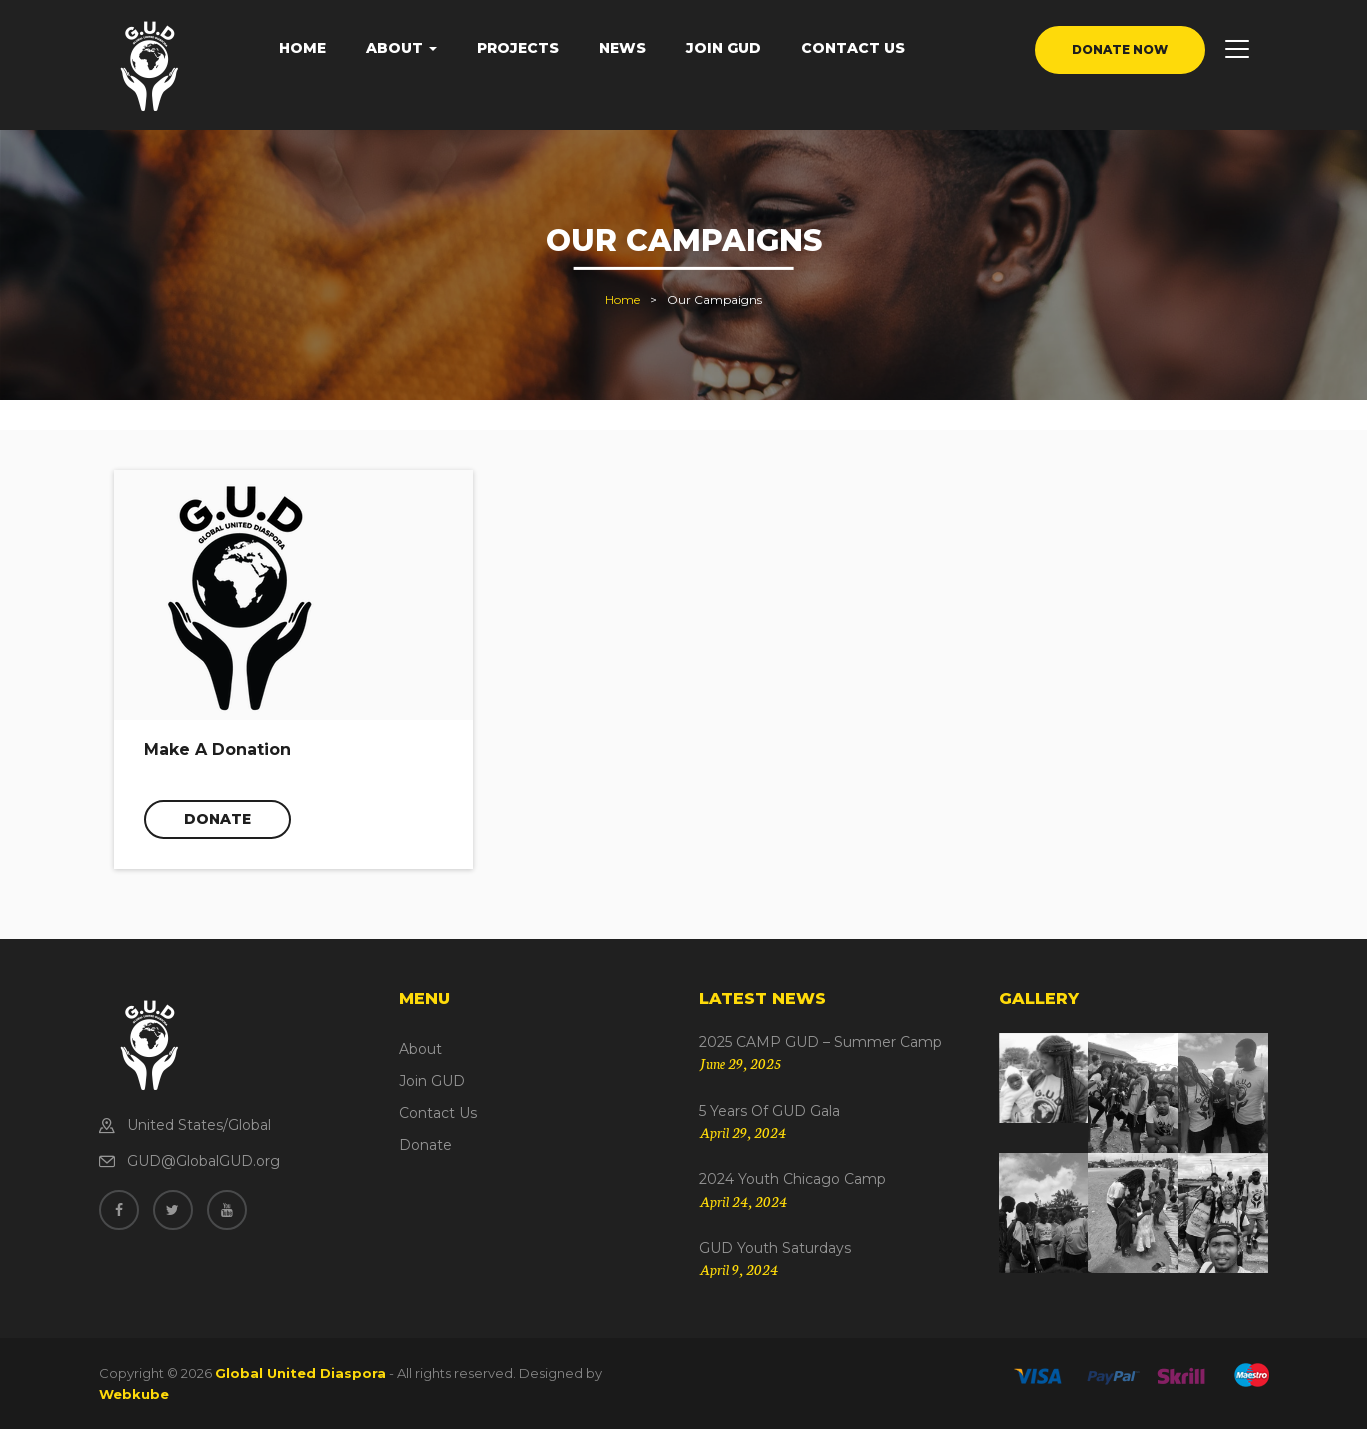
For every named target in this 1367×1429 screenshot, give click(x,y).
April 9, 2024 (738, 1269)
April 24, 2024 (743, 1201)
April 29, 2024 (742, 1132)
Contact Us (853, 48)
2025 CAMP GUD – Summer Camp (820, 1042)
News (622, 48)
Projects (518, 48)
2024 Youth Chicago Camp (792, 1179)
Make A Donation (217, 749)
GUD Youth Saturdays (775, 1248)
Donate (217, 819)
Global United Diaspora (300, 1373)
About (401, 48)
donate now (1120, 49)
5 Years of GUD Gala (769, 1111)
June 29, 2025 (740, 1063)
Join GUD (723, 48)
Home (302, 48)
